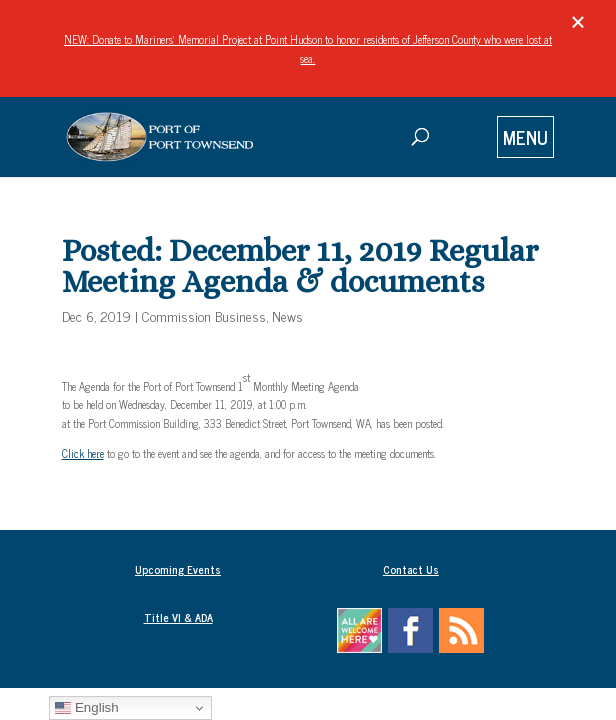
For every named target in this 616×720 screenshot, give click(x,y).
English (86, 708)
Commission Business (204, 315)
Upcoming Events (178, 569)
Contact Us (411, 569)
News (287, 315)
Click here (83, 453)
